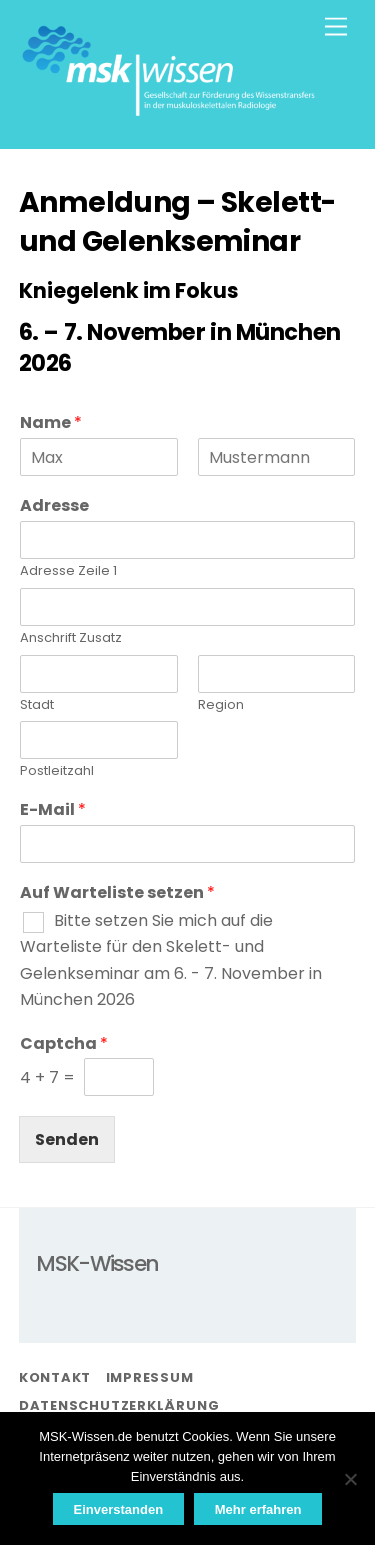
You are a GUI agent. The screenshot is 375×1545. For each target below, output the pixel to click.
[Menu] (336, 27)
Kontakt (55, 1377)
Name (51, 423)
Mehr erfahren (258, 1509)
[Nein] (350, 1479)
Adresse (54, 506)
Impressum (150, 1377)
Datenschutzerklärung (119, 1405)
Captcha (64, 1044)
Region (221, 705)
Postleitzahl (57, 771)
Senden (67, 1139)
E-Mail (53, 810)
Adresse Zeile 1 (68, 571)
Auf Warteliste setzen (117, 893)
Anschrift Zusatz (71, 638)
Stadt (37, 705)
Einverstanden (119, 1509)
